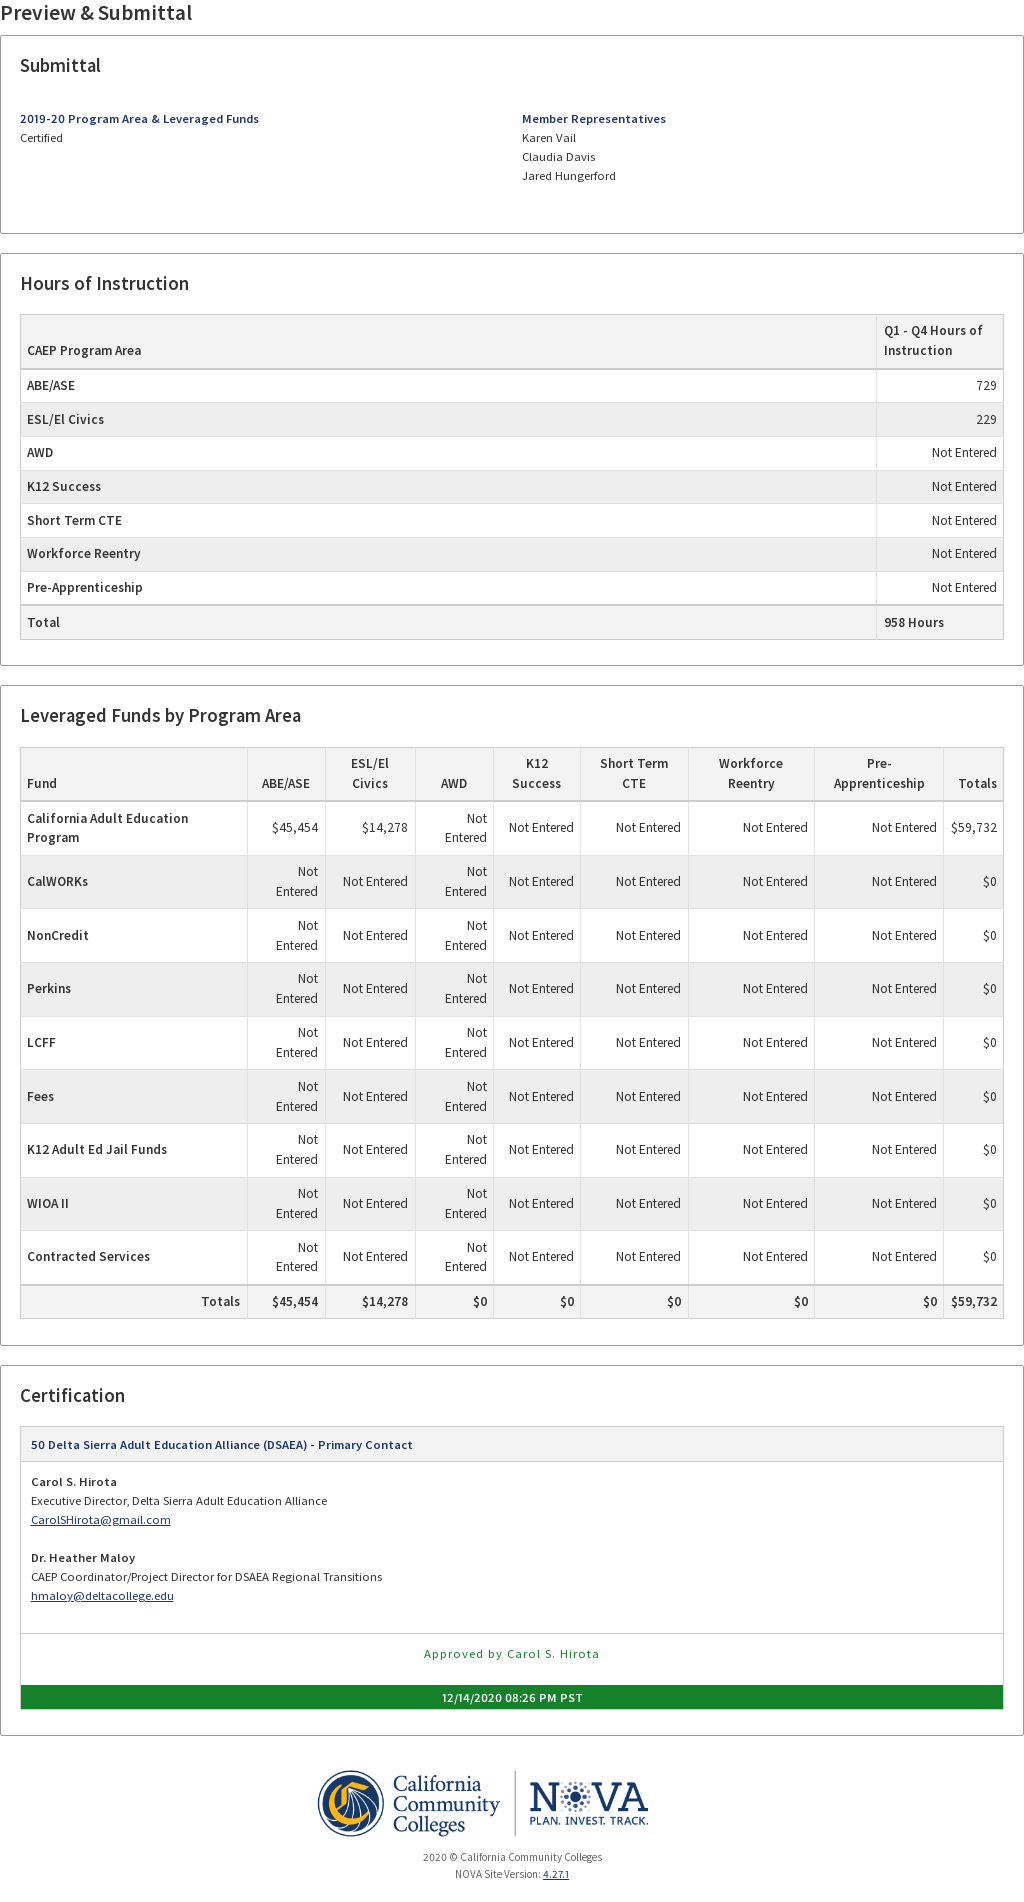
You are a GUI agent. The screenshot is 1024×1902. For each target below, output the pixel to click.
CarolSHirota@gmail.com (101, 1519)
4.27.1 (556, 1874)
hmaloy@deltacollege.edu (102, 1595)
